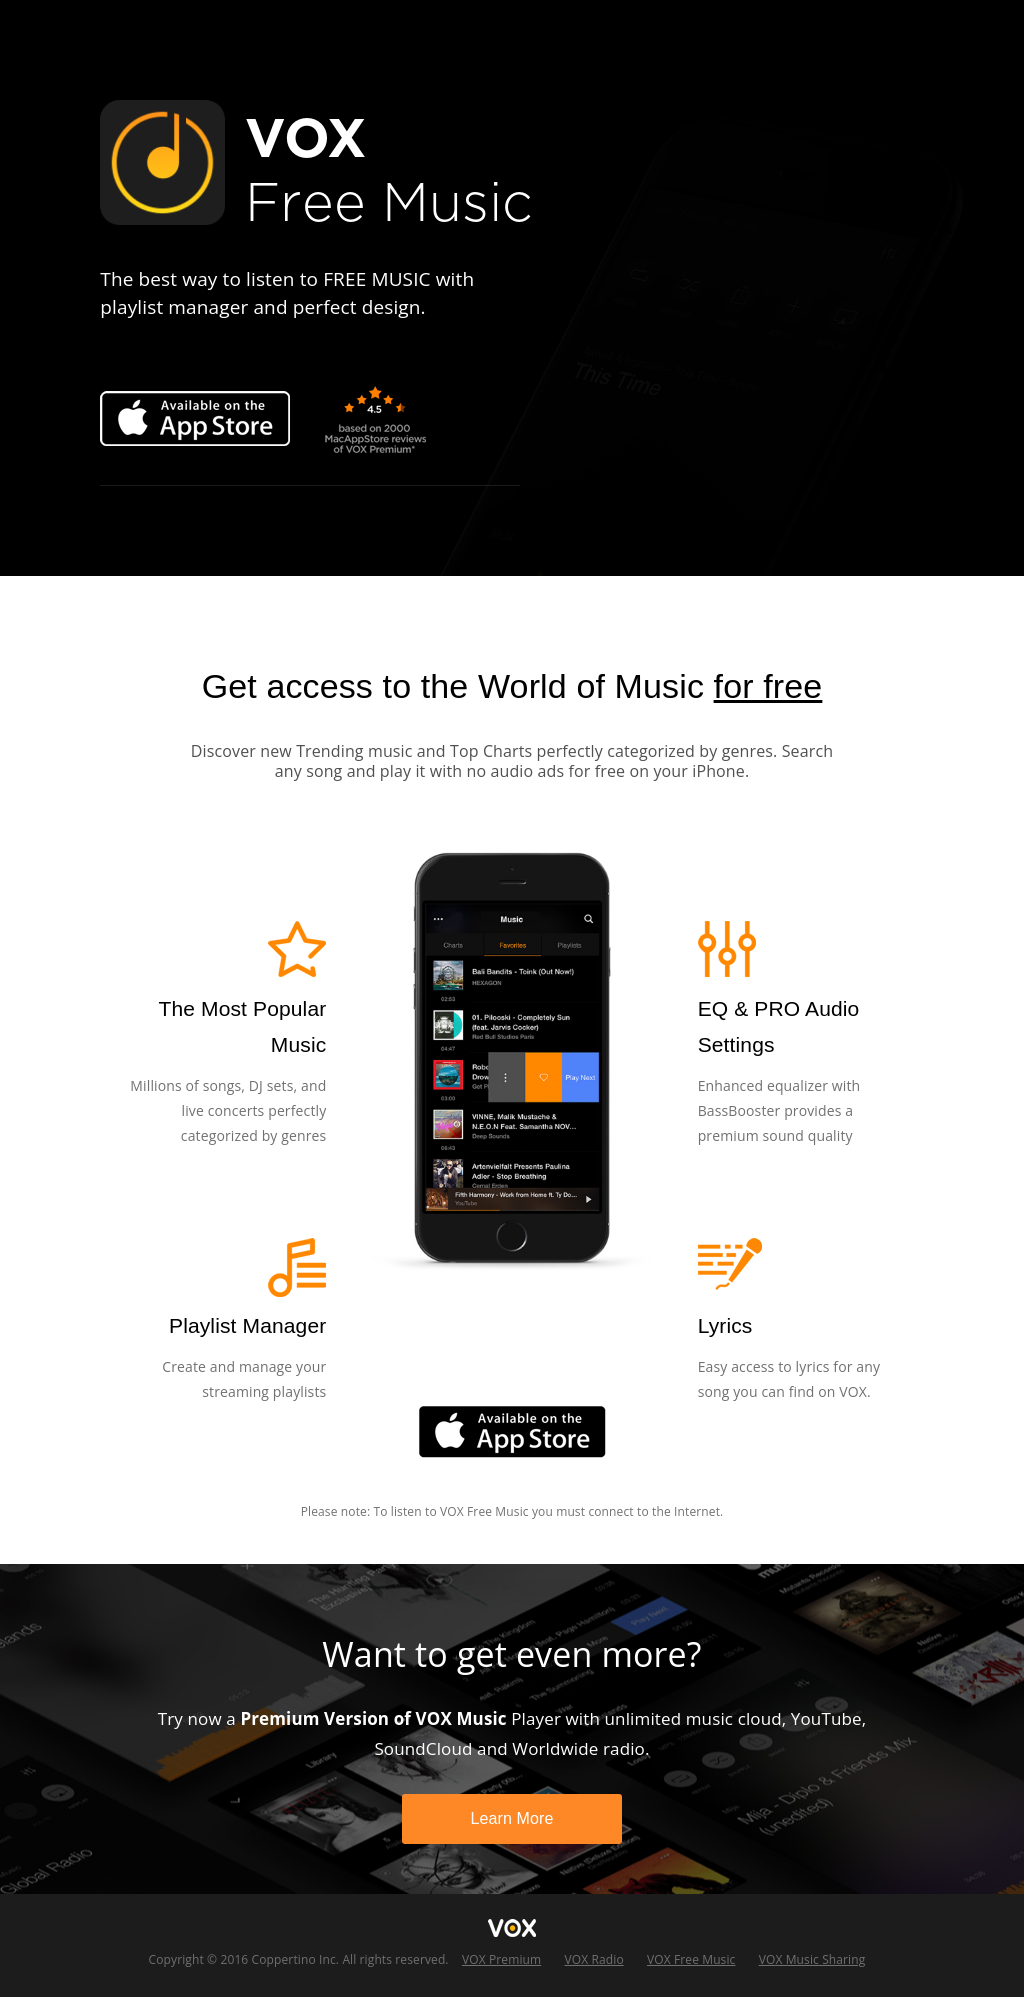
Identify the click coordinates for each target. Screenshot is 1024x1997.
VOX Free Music (691, 1959)
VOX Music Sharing (812, 1959)
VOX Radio (593, 1959)
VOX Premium (501, 1959)
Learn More (511, 1818)
